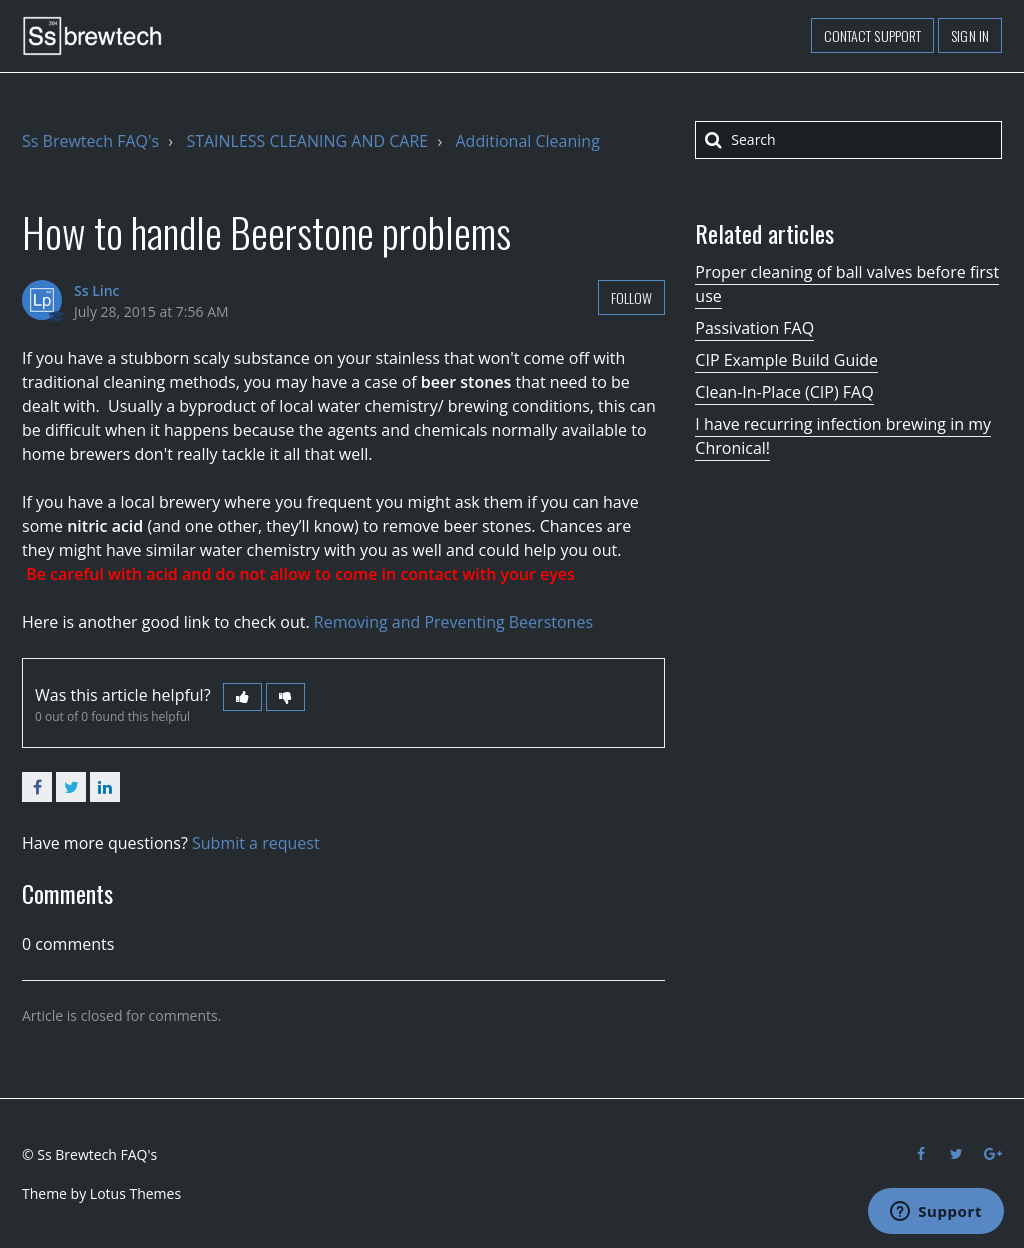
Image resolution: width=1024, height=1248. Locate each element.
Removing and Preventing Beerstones (453, 622)
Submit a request (256, 843)
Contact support (873, 35)
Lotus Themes (135, 1193)
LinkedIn (105, 787)
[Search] (848, 140)
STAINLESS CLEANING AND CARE (307, 141)
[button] (242, 697)
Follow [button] (632, 297)
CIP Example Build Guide (786, 360)
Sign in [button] (970, 35)
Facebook (37, 787)
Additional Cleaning (528, 141)
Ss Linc (97, 290)
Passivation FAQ (754, 328)
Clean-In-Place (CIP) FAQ (784, 392)
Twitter (71, 787)
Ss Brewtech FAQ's (90, 141)
